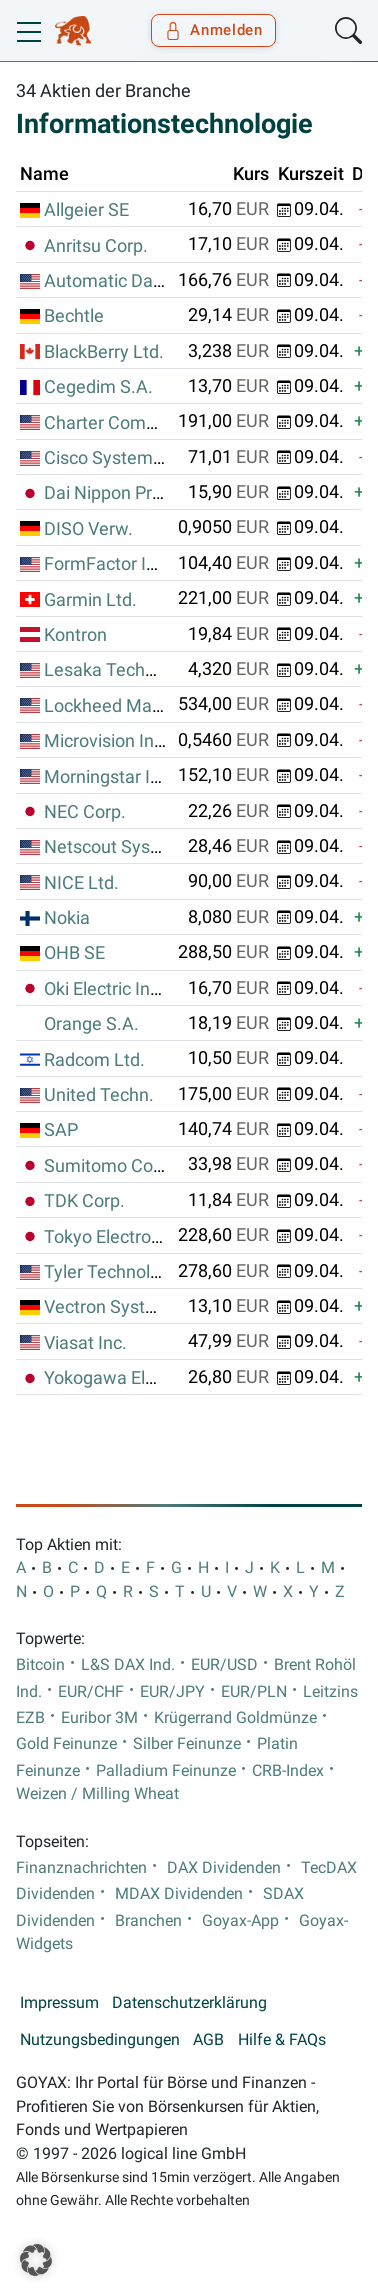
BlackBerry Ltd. (104, 352)
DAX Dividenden (224, 1868)
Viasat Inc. (85, 1343)
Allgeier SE (86, 210)
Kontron (75, 635)
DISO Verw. (88, 529)
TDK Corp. (84, 1201)
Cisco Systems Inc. (119, 458)
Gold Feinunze (66, 1744)
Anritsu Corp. (96, 246)
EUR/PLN (254, 1692)
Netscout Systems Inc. (134, 847)
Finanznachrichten (81, 1868)
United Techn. (99, 1095)
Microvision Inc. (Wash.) (139, 741)
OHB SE (74, 953)
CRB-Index (288, 1771)
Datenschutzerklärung (189, 2003)
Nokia (67, 918)
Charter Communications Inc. (160, 423)
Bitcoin (40, 1665)
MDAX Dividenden (179, 1894)
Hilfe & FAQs (282, 2040)
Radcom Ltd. (94, 1060)
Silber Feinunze (187, 1744)
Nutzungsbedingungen (100, 2040)
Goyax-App (240, 1921)
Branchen (148, 1921)
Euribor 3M (99, 1718)
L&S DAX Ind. (128, 1665)
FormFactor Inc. (107, 564)
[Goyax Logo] (73, 31)
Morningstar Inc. (109, 777)
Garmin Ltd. (90, 600)
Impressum (59, 2003)
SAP (61, 1130)
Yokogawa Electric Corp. (140, 1378)
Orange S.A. (91, 1024)
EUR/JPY (172, 1692)
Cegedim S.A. (98, 387)
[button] (36, 2260)
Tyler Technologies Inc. (135, 1272)
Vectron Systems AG (126, 1307)
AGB (208, 2040)
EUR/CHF (91, 1692)
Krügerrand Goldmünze (235, 1718)
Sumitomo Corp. (109, 1166)
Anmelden (213, 30)
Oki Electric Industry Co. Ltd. (155, 989)
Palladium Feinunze (166, 1771)
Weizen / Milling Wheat (97, 1794)
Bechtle (74, 316)
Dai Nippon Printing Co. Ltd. (153, 493)
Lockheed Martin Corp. (134, 706)
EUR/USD (224, 1665)
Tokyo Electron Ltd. (120, 1237)
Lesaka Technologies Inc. (144, 670)
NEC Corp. (85, 812)
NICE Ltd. (81, 883)
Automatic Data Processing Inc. (169, 281)
